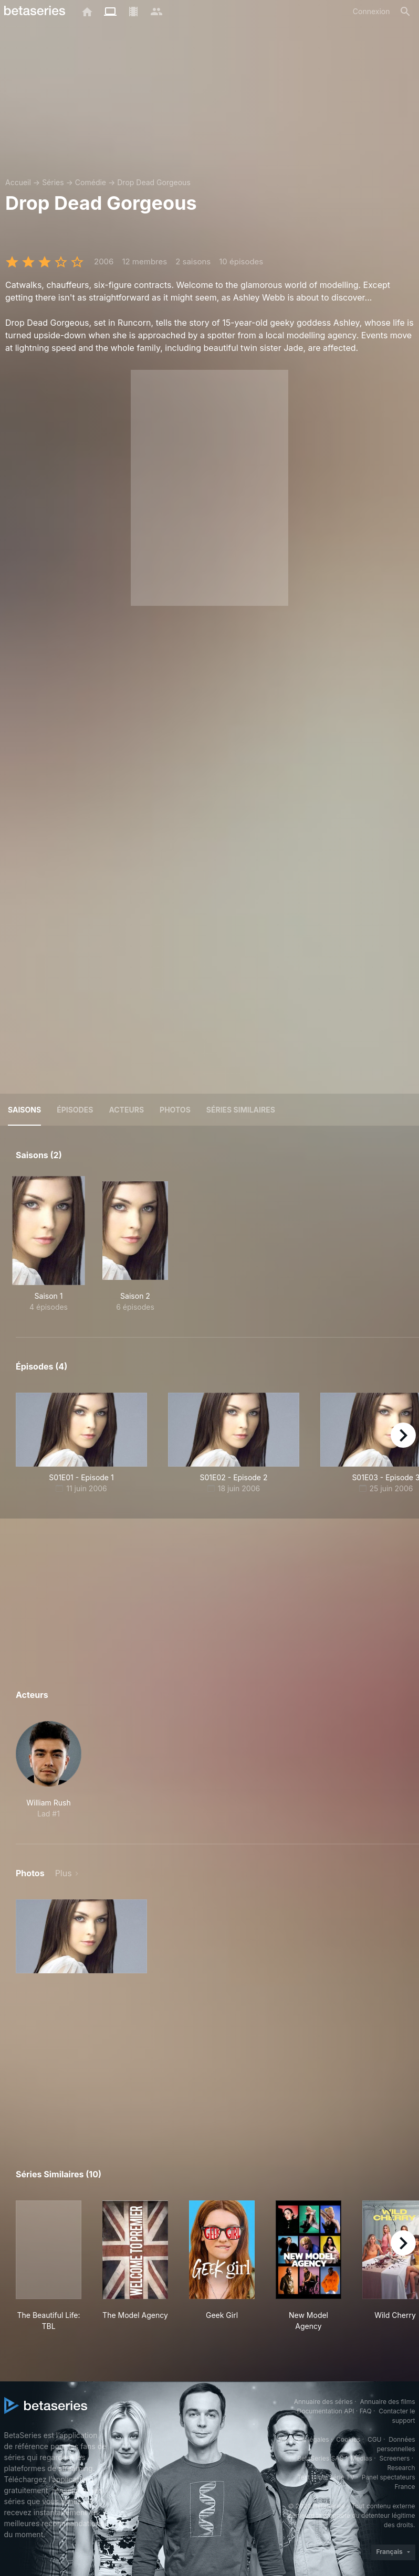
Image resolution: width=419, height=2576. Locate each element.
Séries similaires (240, 1109)
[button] (48, 1770)
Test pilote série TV (325, 2477)
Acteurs (126, 1109)
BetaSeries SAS (320, 2458)
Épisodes (75, 1109)
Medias (361, 2458)
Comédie (90, 182)
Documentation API (325, 2411)
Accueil (18, 182)
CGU (375, 2439)
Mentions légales (304, 2439)
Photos (175, 1109)
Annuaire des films (387, 2402)
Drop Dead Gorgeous (154, 182)
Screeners (394, 2458)
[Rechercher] (405, 11)
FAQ (366, 2411)
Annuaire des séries (323, 2402)
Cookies (348, 2439)
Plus (63, 1873)
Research (401, 2468)
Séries (53, 182)
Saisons (24, 1109)
